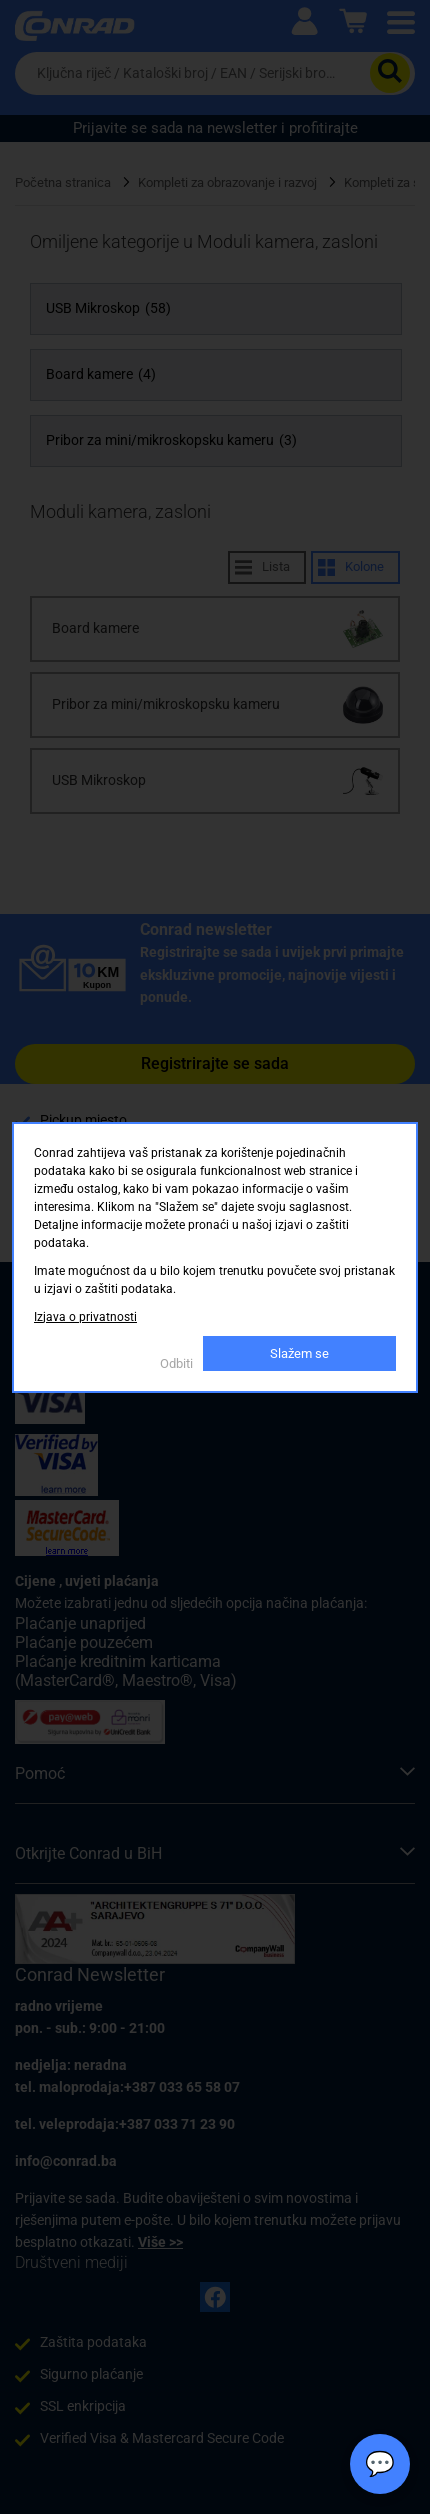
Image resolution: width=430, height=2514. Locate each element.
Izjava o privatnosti (85, 1317)
